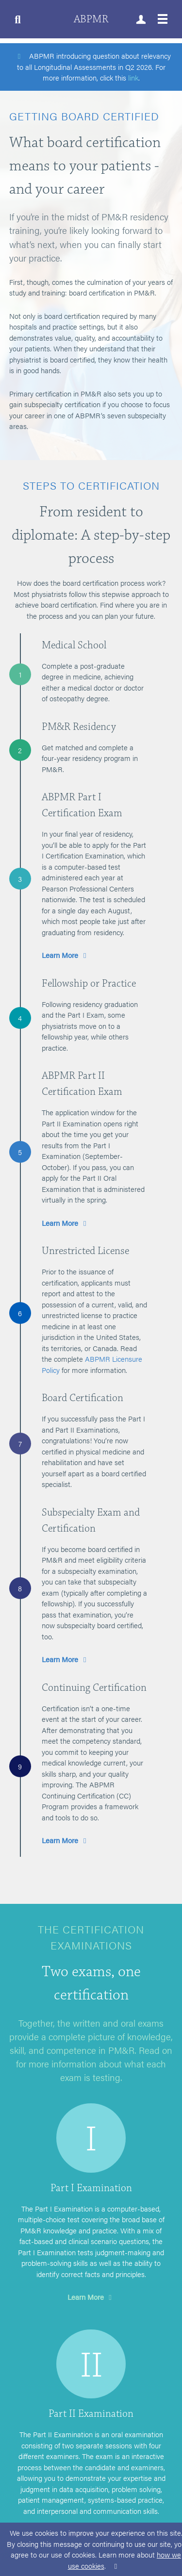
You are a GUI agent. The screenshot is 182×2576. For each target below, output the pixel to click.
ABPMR (91, 19)
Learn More (65, 955)
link (133, 77)
